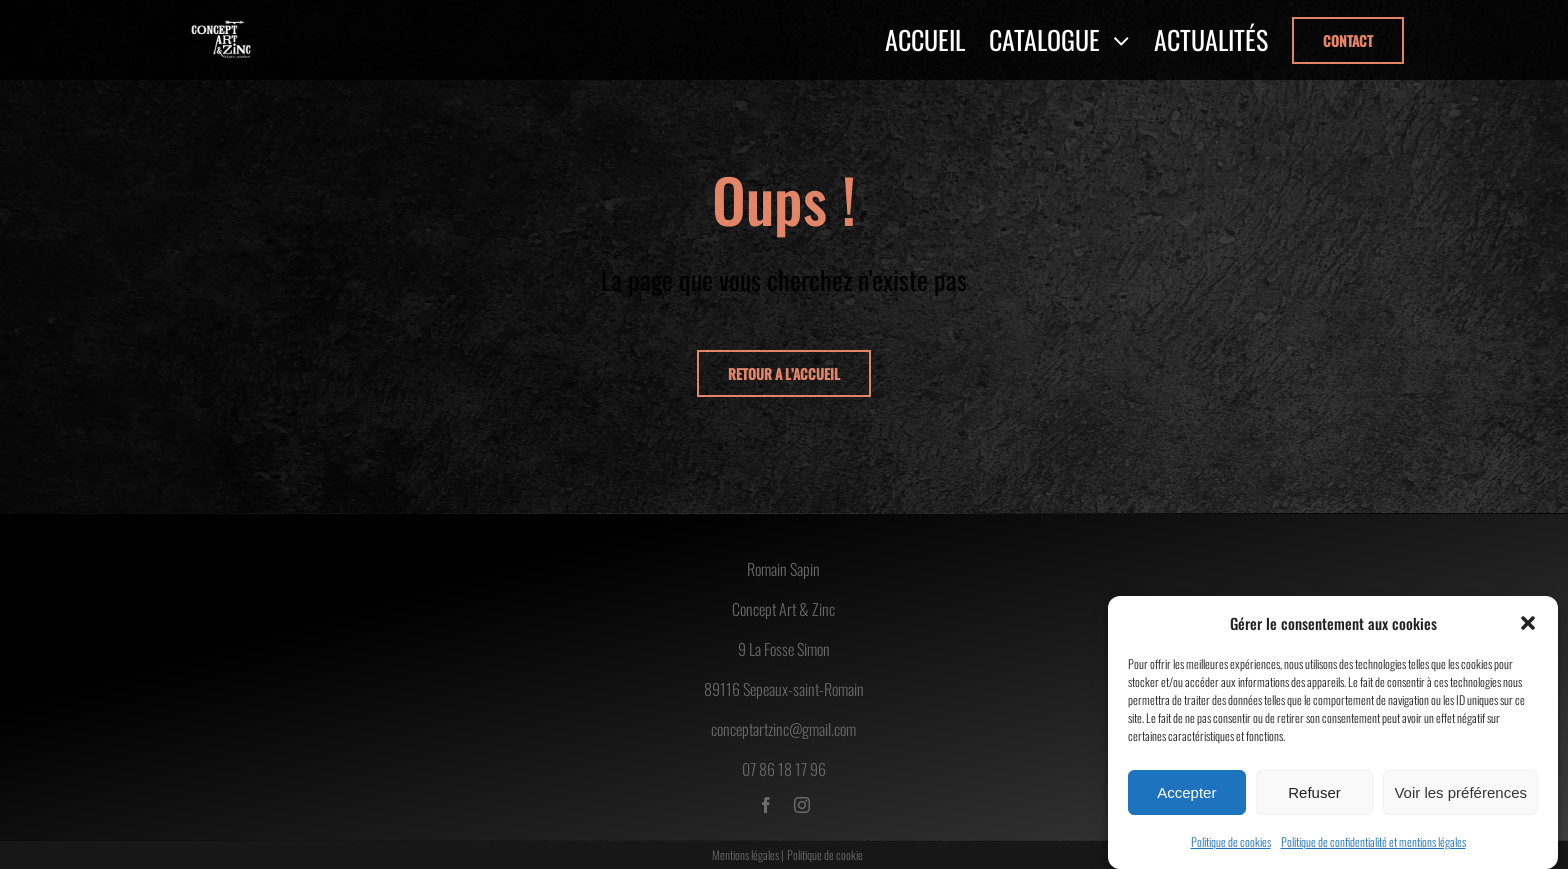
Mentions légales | (748, 854)
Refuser (1314, 792)
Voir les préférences (1460, 792)
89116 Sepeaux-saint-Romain (784, 689)
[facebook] (766, 805)
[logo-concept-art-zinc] (221, 27)
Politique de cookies (1231, 841)
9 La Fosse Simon (784, 649)
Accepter (1186, 792)
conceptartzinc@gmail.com (783, 729)
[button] (1528, 623)
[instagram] (802, 805)
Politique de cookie (825, 854)
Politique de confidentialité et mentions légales (1373, 841)
